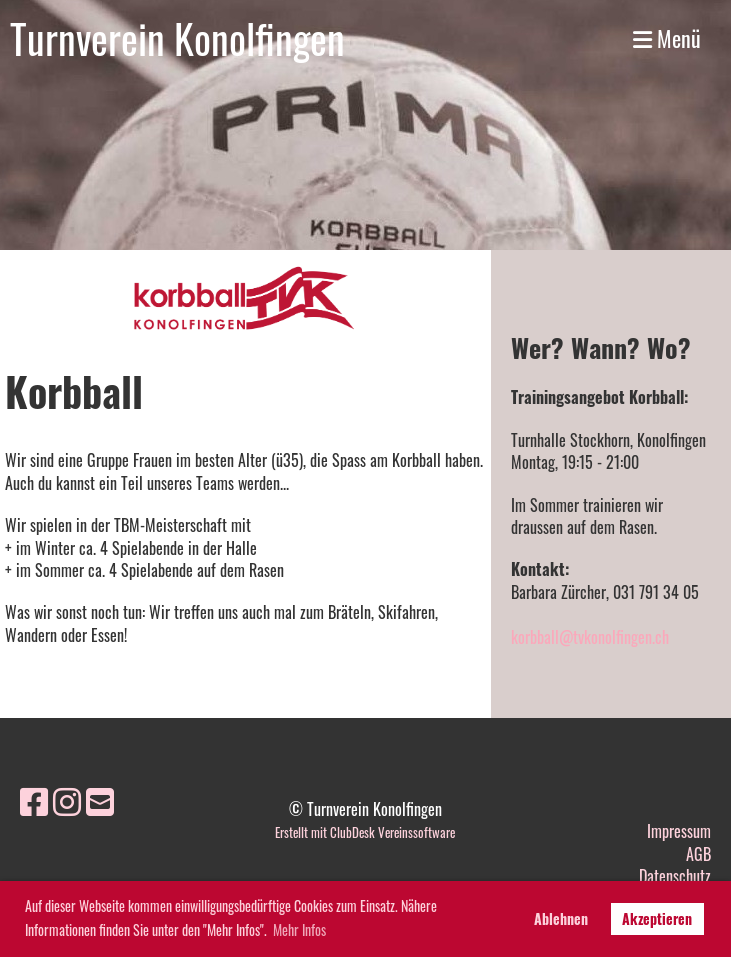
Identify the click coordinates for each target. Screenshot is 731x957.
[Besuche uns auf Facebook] (34, 799)
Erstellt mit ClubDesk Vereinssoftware (365, 832)
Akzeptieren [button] (657, 918)
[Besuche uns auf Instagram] (67, 799)
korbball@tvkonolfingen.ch (590, 637)
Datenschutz (675, 876)
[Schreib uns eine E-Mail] (100, 799)
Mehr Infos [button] (299, 929)
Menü (667, 38)
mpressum (681, 831)
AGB (698, 854)
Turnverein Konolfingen (177, 38)
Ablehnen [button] (561, 918)
